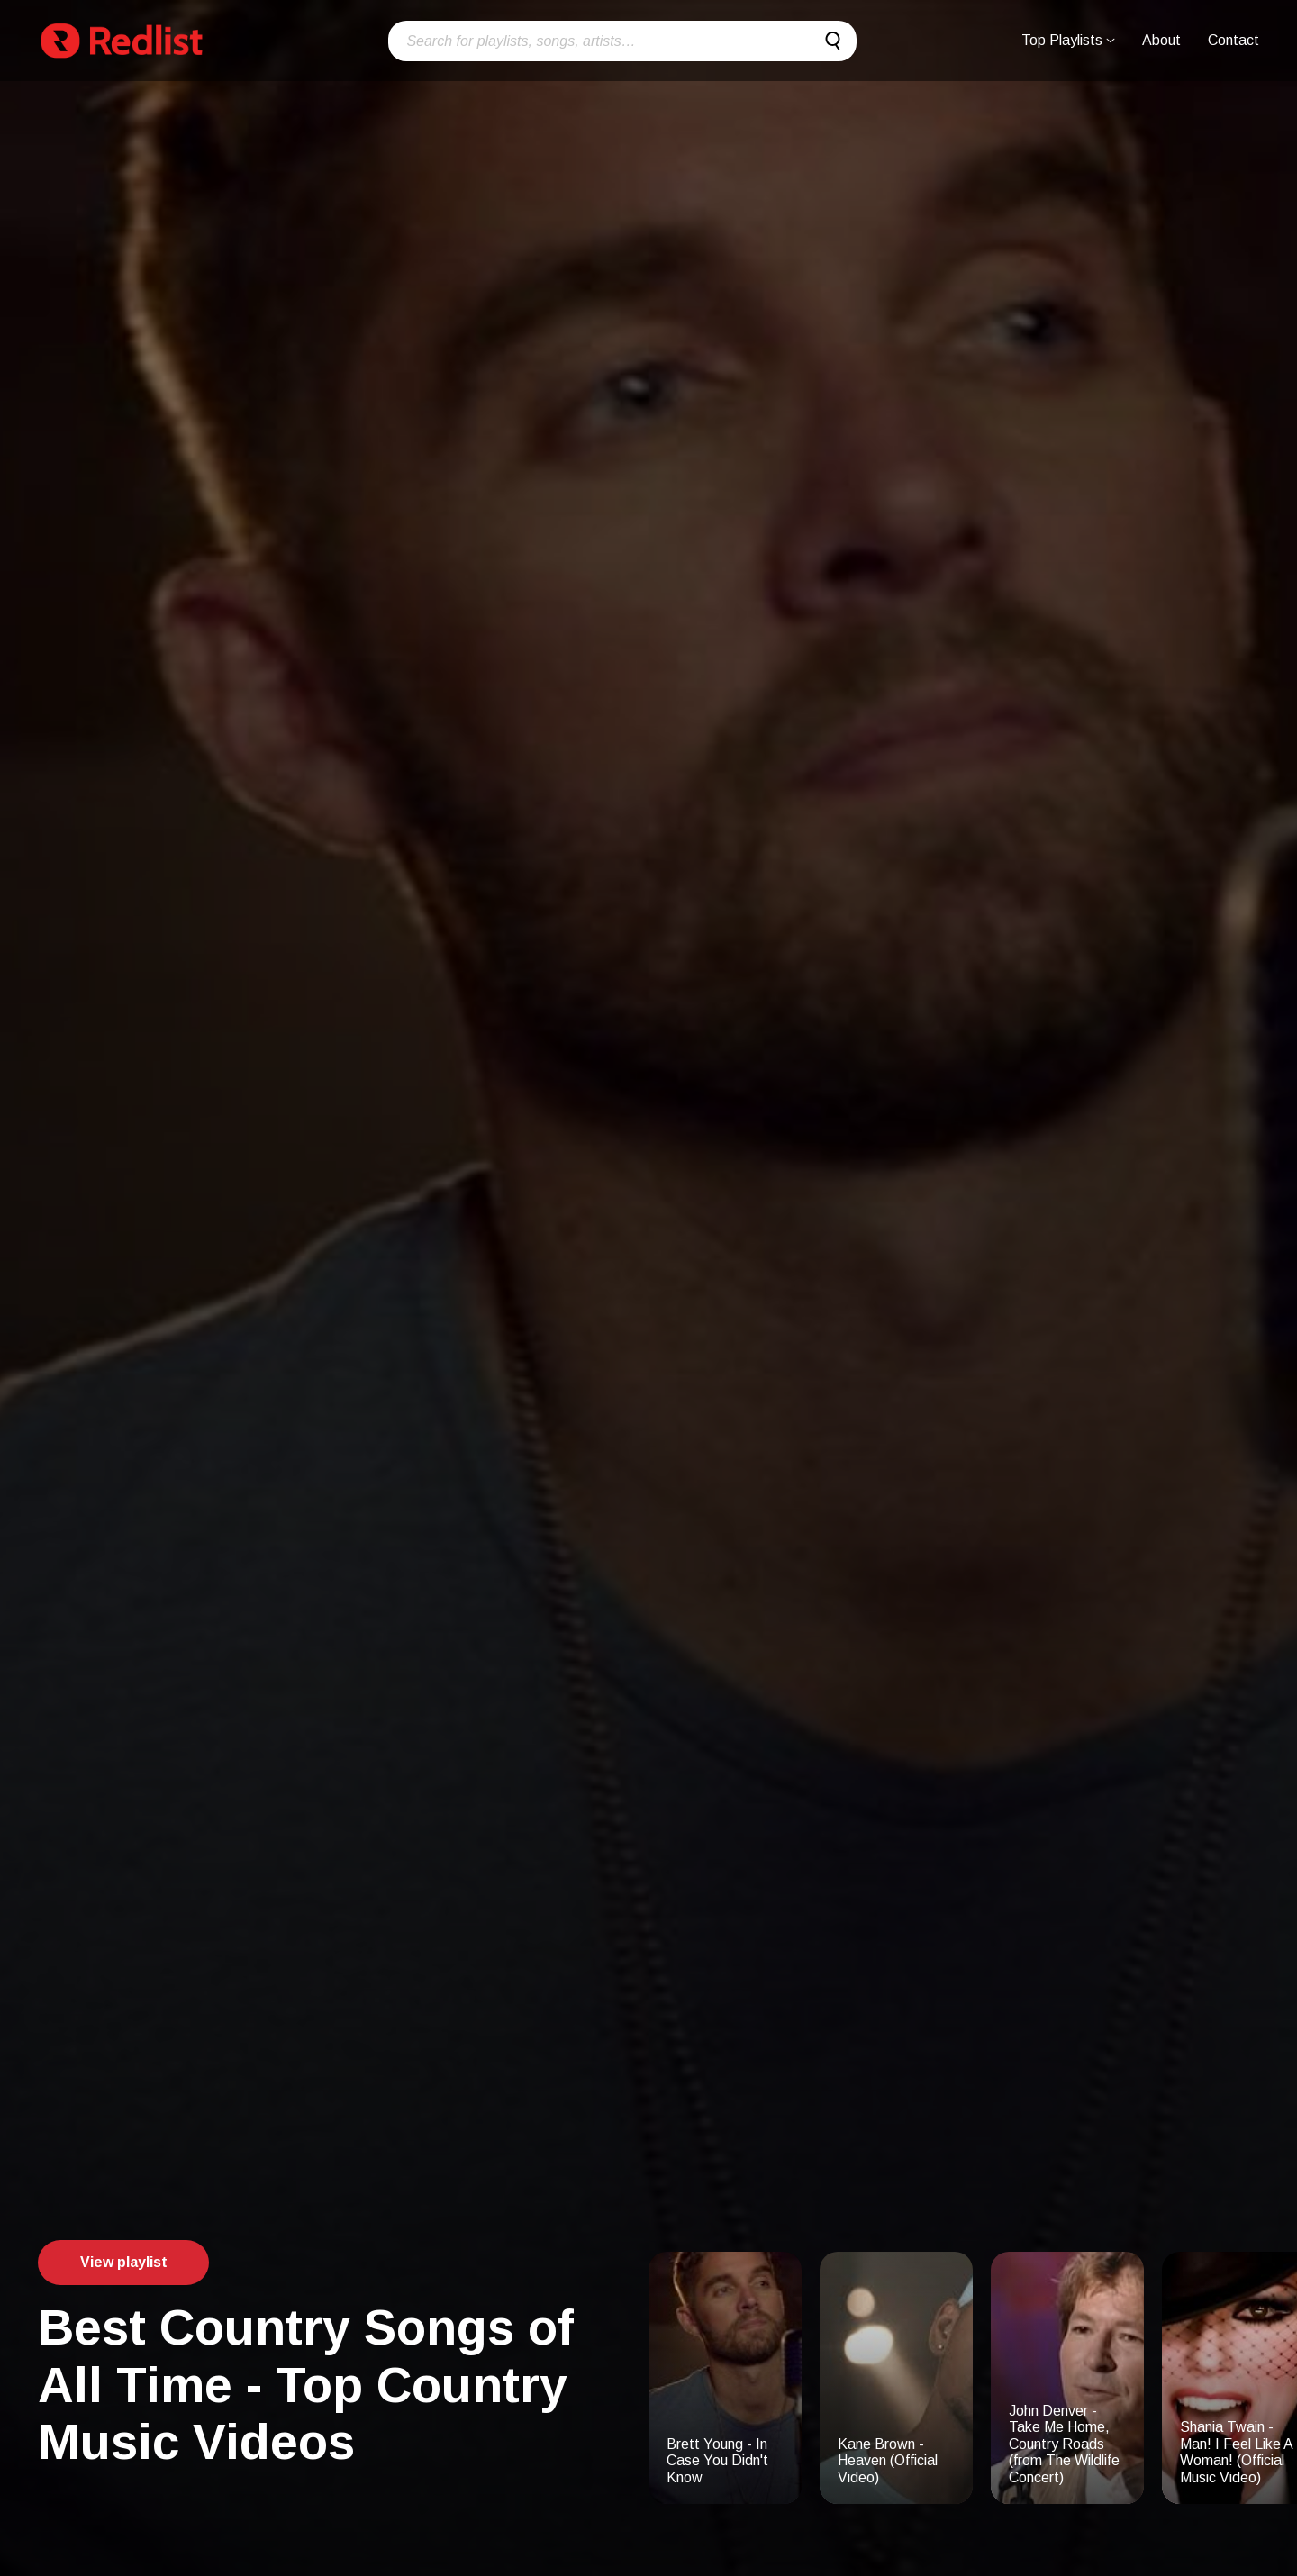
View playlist (124, 2262)
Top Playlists (1068, 40)
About (1161, 40)
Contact (1233, 40)
